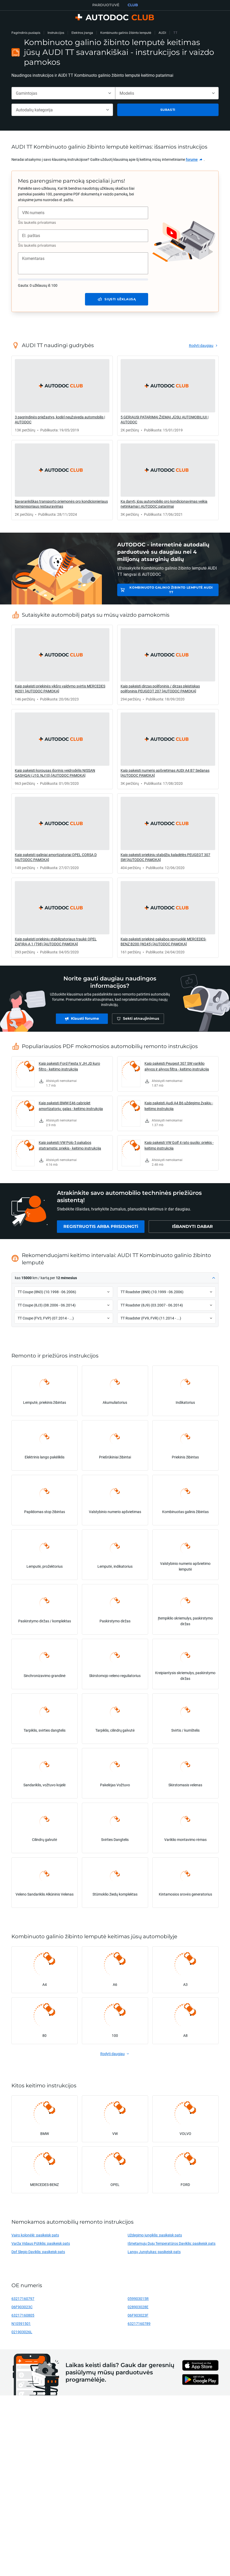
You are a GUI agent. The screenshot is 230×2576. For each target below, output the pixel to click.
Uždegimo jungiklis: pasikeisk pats (155, 2235)
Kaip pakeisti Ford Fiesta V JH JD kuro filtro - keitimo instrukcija (69, 1066)
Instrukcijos (56, 33)
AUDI (162, 33)
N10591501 (21, 2323)
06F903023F (138, 2315)
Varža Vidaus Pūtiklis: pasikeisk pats (40, 2243)
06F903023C (21, 2306)
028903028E (138, 2306)
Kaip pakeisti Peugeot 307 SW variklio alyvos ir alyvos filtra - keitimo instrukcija (176, 1066)
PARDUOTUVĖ (105, 5)
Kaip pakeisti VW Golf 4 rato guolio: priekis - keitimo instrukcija (179, 1145)
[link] (194, 159)
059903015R (138, 2298)
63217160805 (22, 2315)
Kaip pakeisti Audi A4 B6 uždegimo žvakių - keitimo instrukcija (178, 1105)
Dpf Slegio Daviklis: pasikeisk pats (38, 2251)
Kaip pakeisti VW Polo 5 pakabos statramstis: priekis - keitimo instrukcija (70, 1145)
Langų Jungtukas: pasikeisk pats (154, 2251)
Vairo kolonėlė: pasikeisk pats (35, 2235)
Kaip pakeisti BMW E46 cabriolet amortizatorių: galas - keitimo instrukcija (71, 1105)
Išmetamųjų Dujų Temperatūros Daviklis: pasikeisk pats (171, 2243)
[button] (115, 1278)
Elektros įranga (82, 33)
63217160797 (22, 2298)
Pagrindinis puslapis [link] (25, 33)
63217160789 (139, 2323)
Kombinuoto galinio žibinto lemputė (125, 33)
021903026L (21, 2331)
